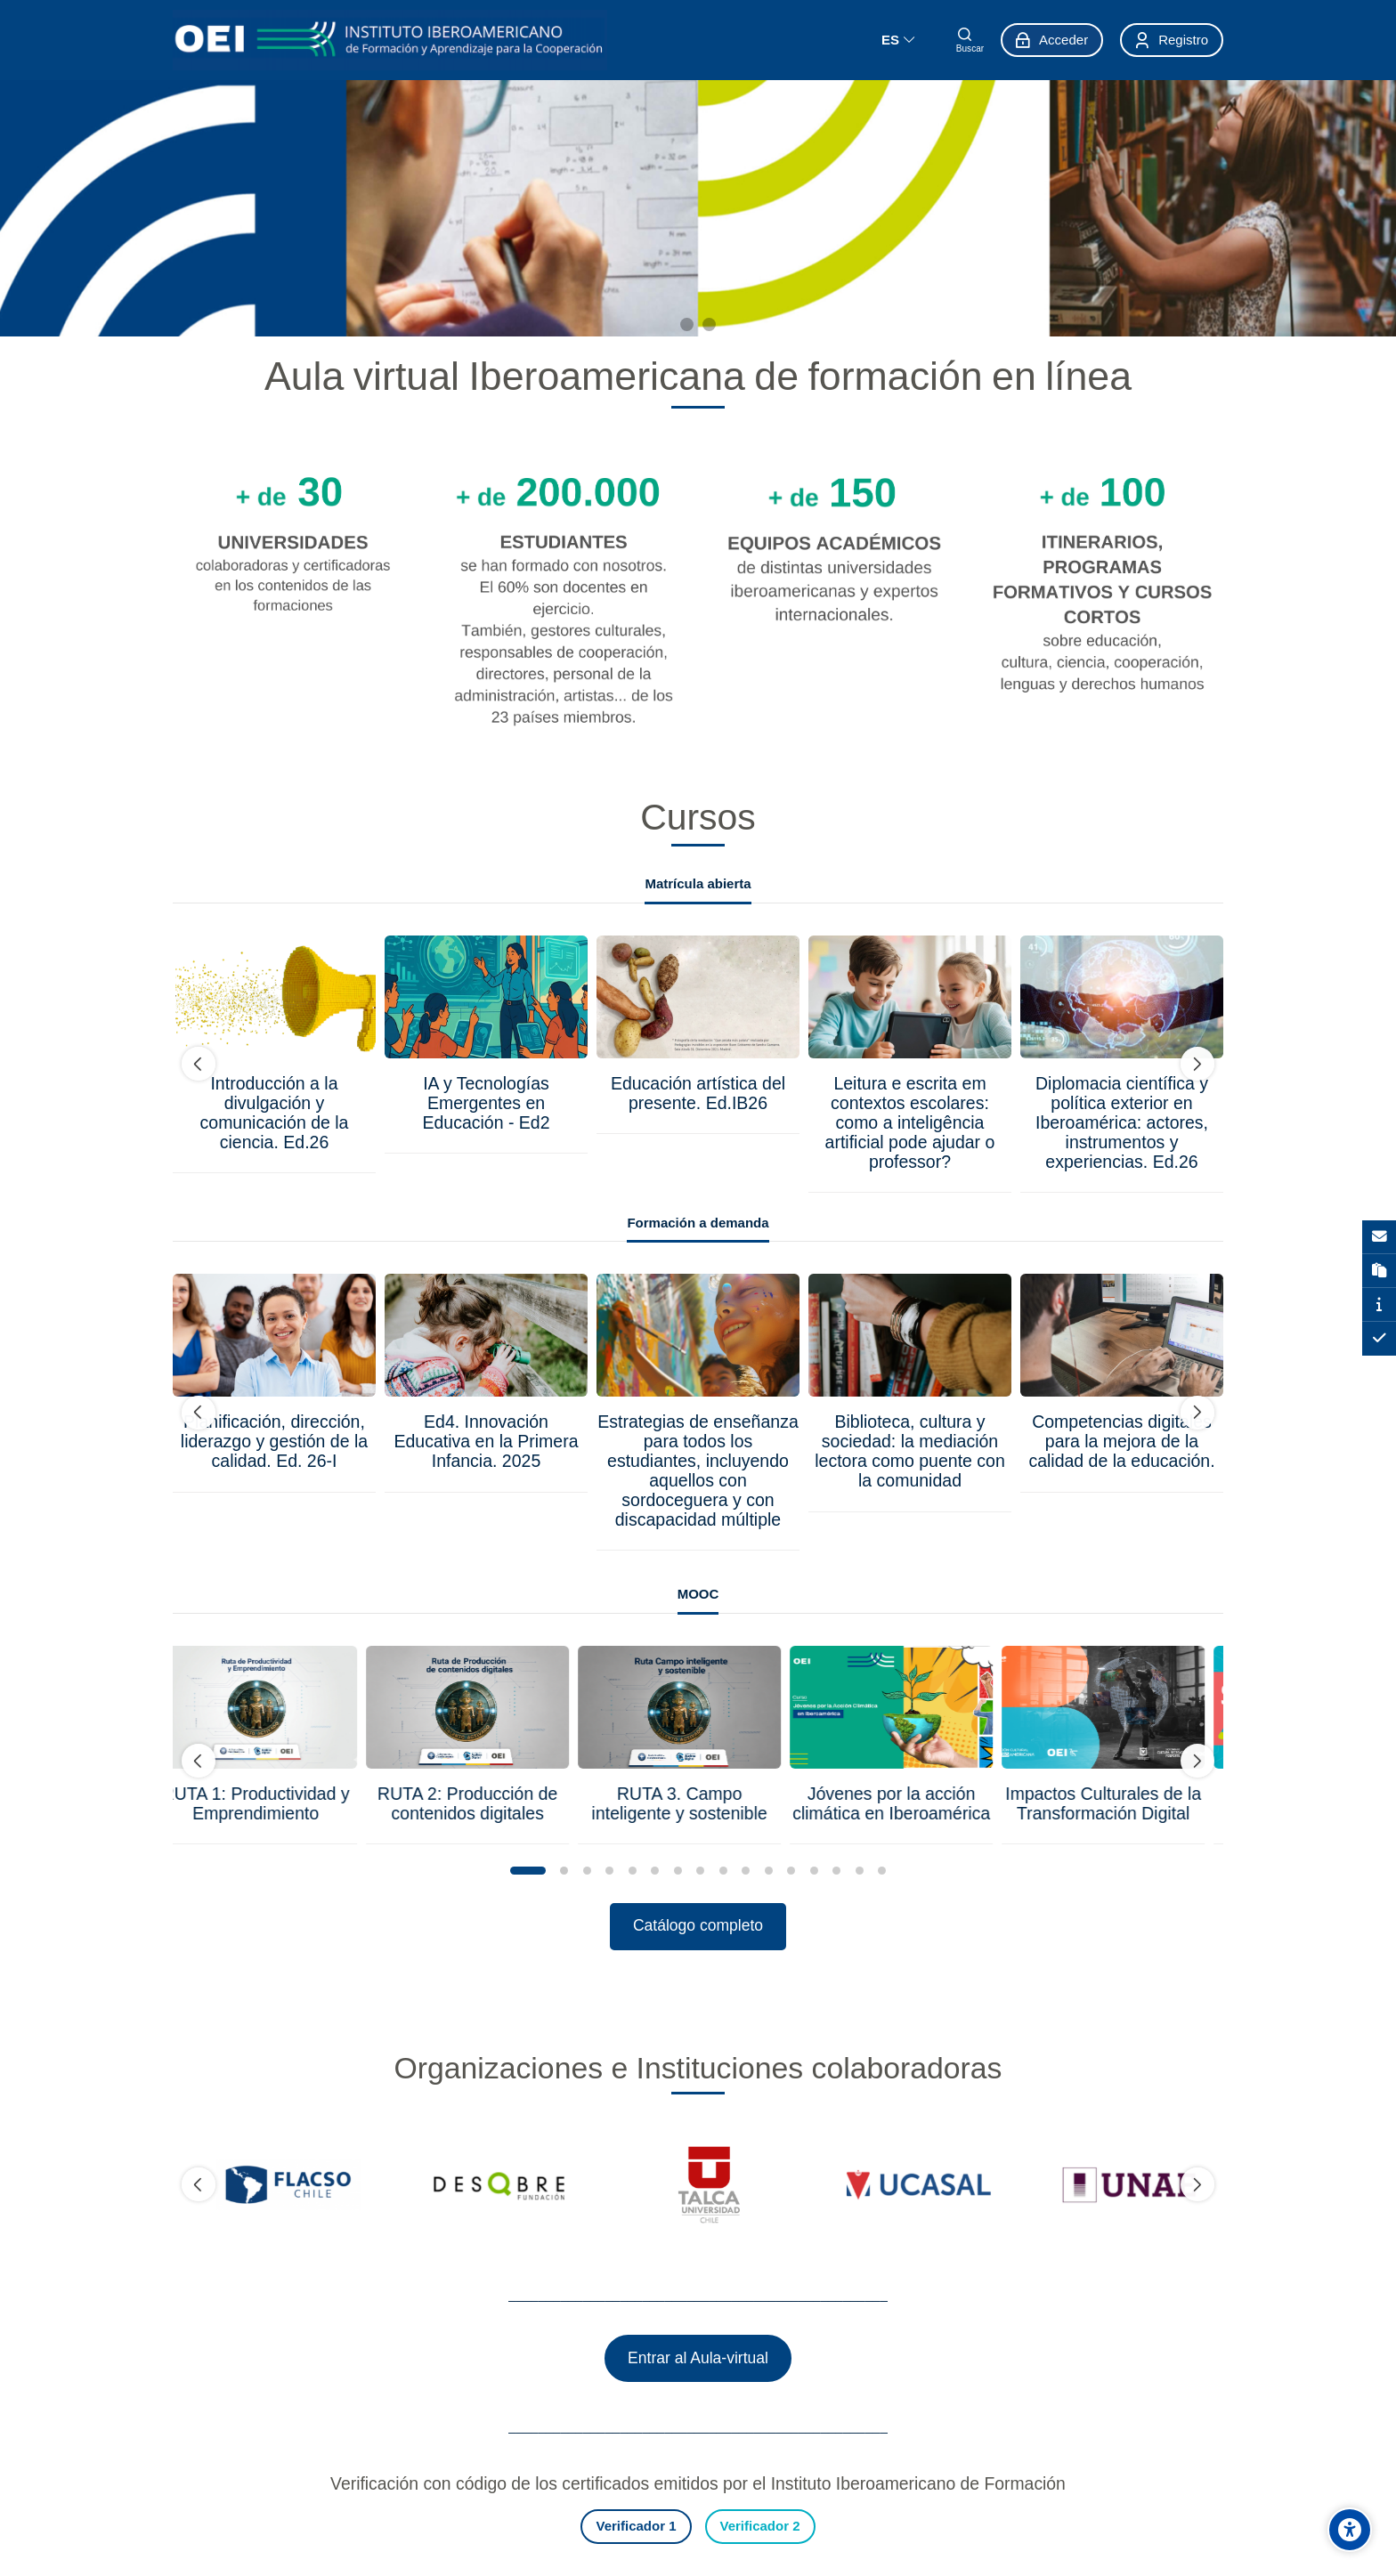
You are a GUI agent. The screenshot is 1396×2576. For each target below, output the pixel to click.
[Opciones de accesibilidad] (1349, 2529)
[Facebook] (343, 2536)
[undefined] (198, 1064)
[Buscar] (970, 40)
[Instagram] (375, 2536)
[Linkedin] (439, 2536)
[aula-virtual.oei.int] (390, 40)
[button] (528, 1871)
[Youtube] (407, 2536)
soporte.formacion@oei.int (432, 2499)
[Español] (898, 40)
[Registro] (1171, 40)
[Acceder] (1052, 40)
